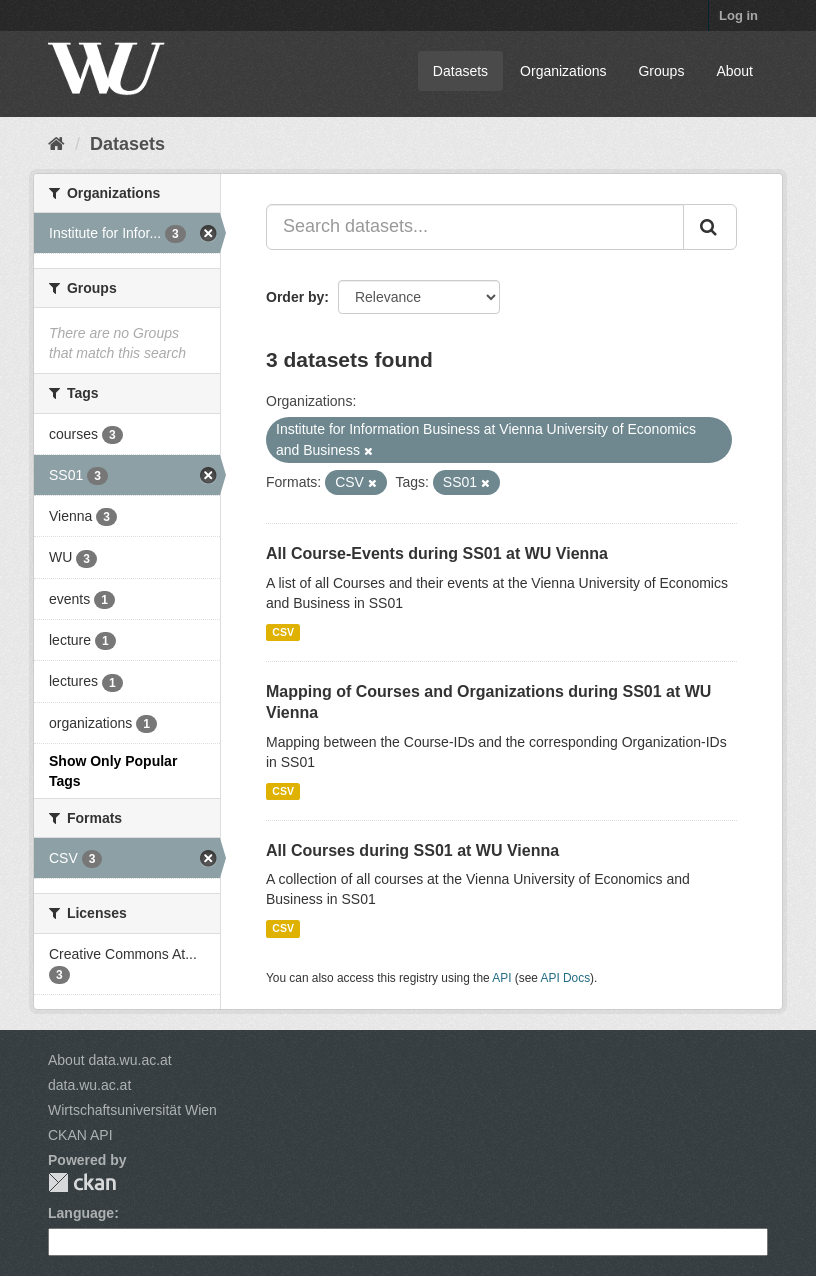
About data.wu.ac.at (110, 1060)
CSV (283, 632)
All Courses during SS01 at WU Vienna (412, 850)
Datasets (460, 71)
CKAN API (80, 1135)
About (734, 71)
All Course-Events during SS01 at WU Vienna (437, 553)
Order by (295, 297)
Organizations (563, 71)
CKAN (82, 1182)
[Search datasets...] (475, 227)
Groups (661, 71)
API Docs (566, 978)
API (501, 978)
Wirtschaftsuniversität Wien (132, 1110)
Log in (738, 15)
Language (81, 1213)
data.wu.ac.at (89, 1085)
